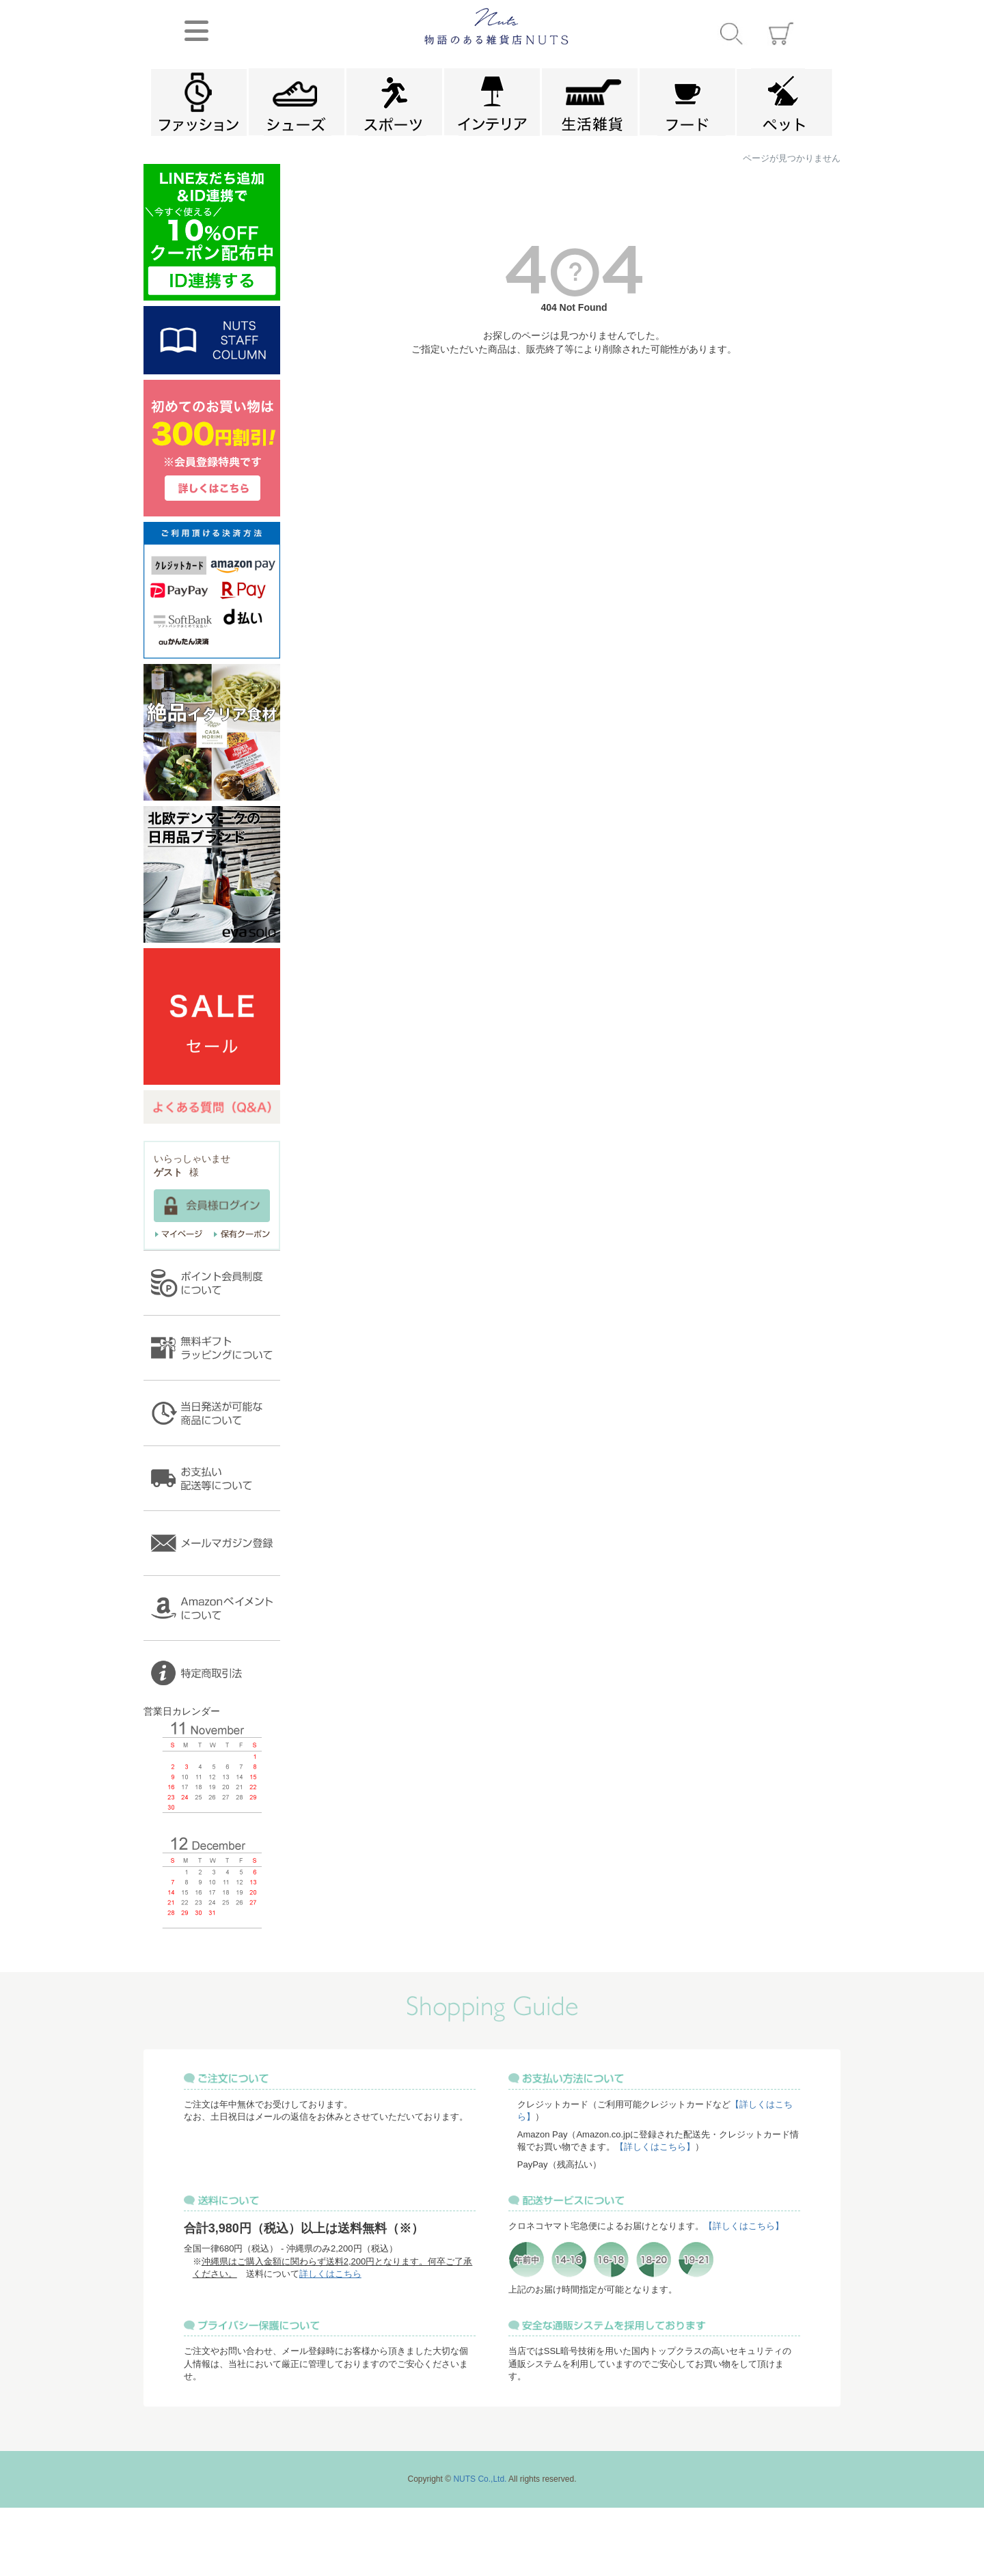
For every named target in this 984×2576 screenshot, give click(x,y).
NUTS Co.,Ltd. (479, 2479)
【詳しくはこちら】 (655, 2147)
